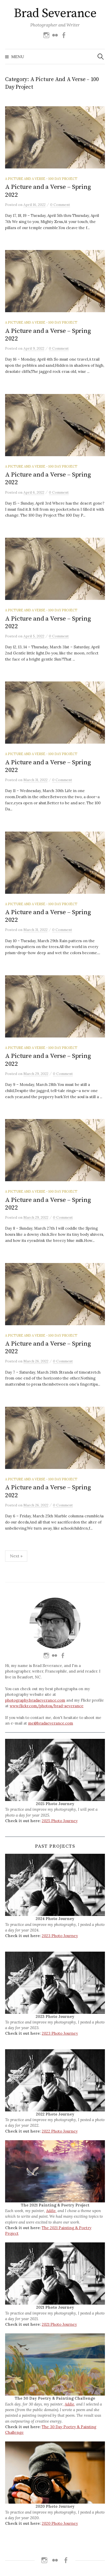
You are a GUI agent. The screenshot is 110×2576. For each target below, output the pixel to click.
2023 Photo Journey (60, 1935)
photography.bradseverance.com (35, 1700)
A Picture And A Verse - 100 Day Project (41, 179)
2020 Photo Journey (60, 2523)
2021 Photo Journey (59, 2324)
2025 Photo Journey (60, 1820)
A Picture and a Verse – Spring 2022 (48, 191)
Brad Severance (55, 13)
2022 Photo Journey (60, 2131)
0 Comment (60, 204)
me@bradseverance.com (50, 1723)
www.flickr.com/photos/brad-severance (47, 1705)
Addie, (51, 2210)
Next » (16, 1555)
